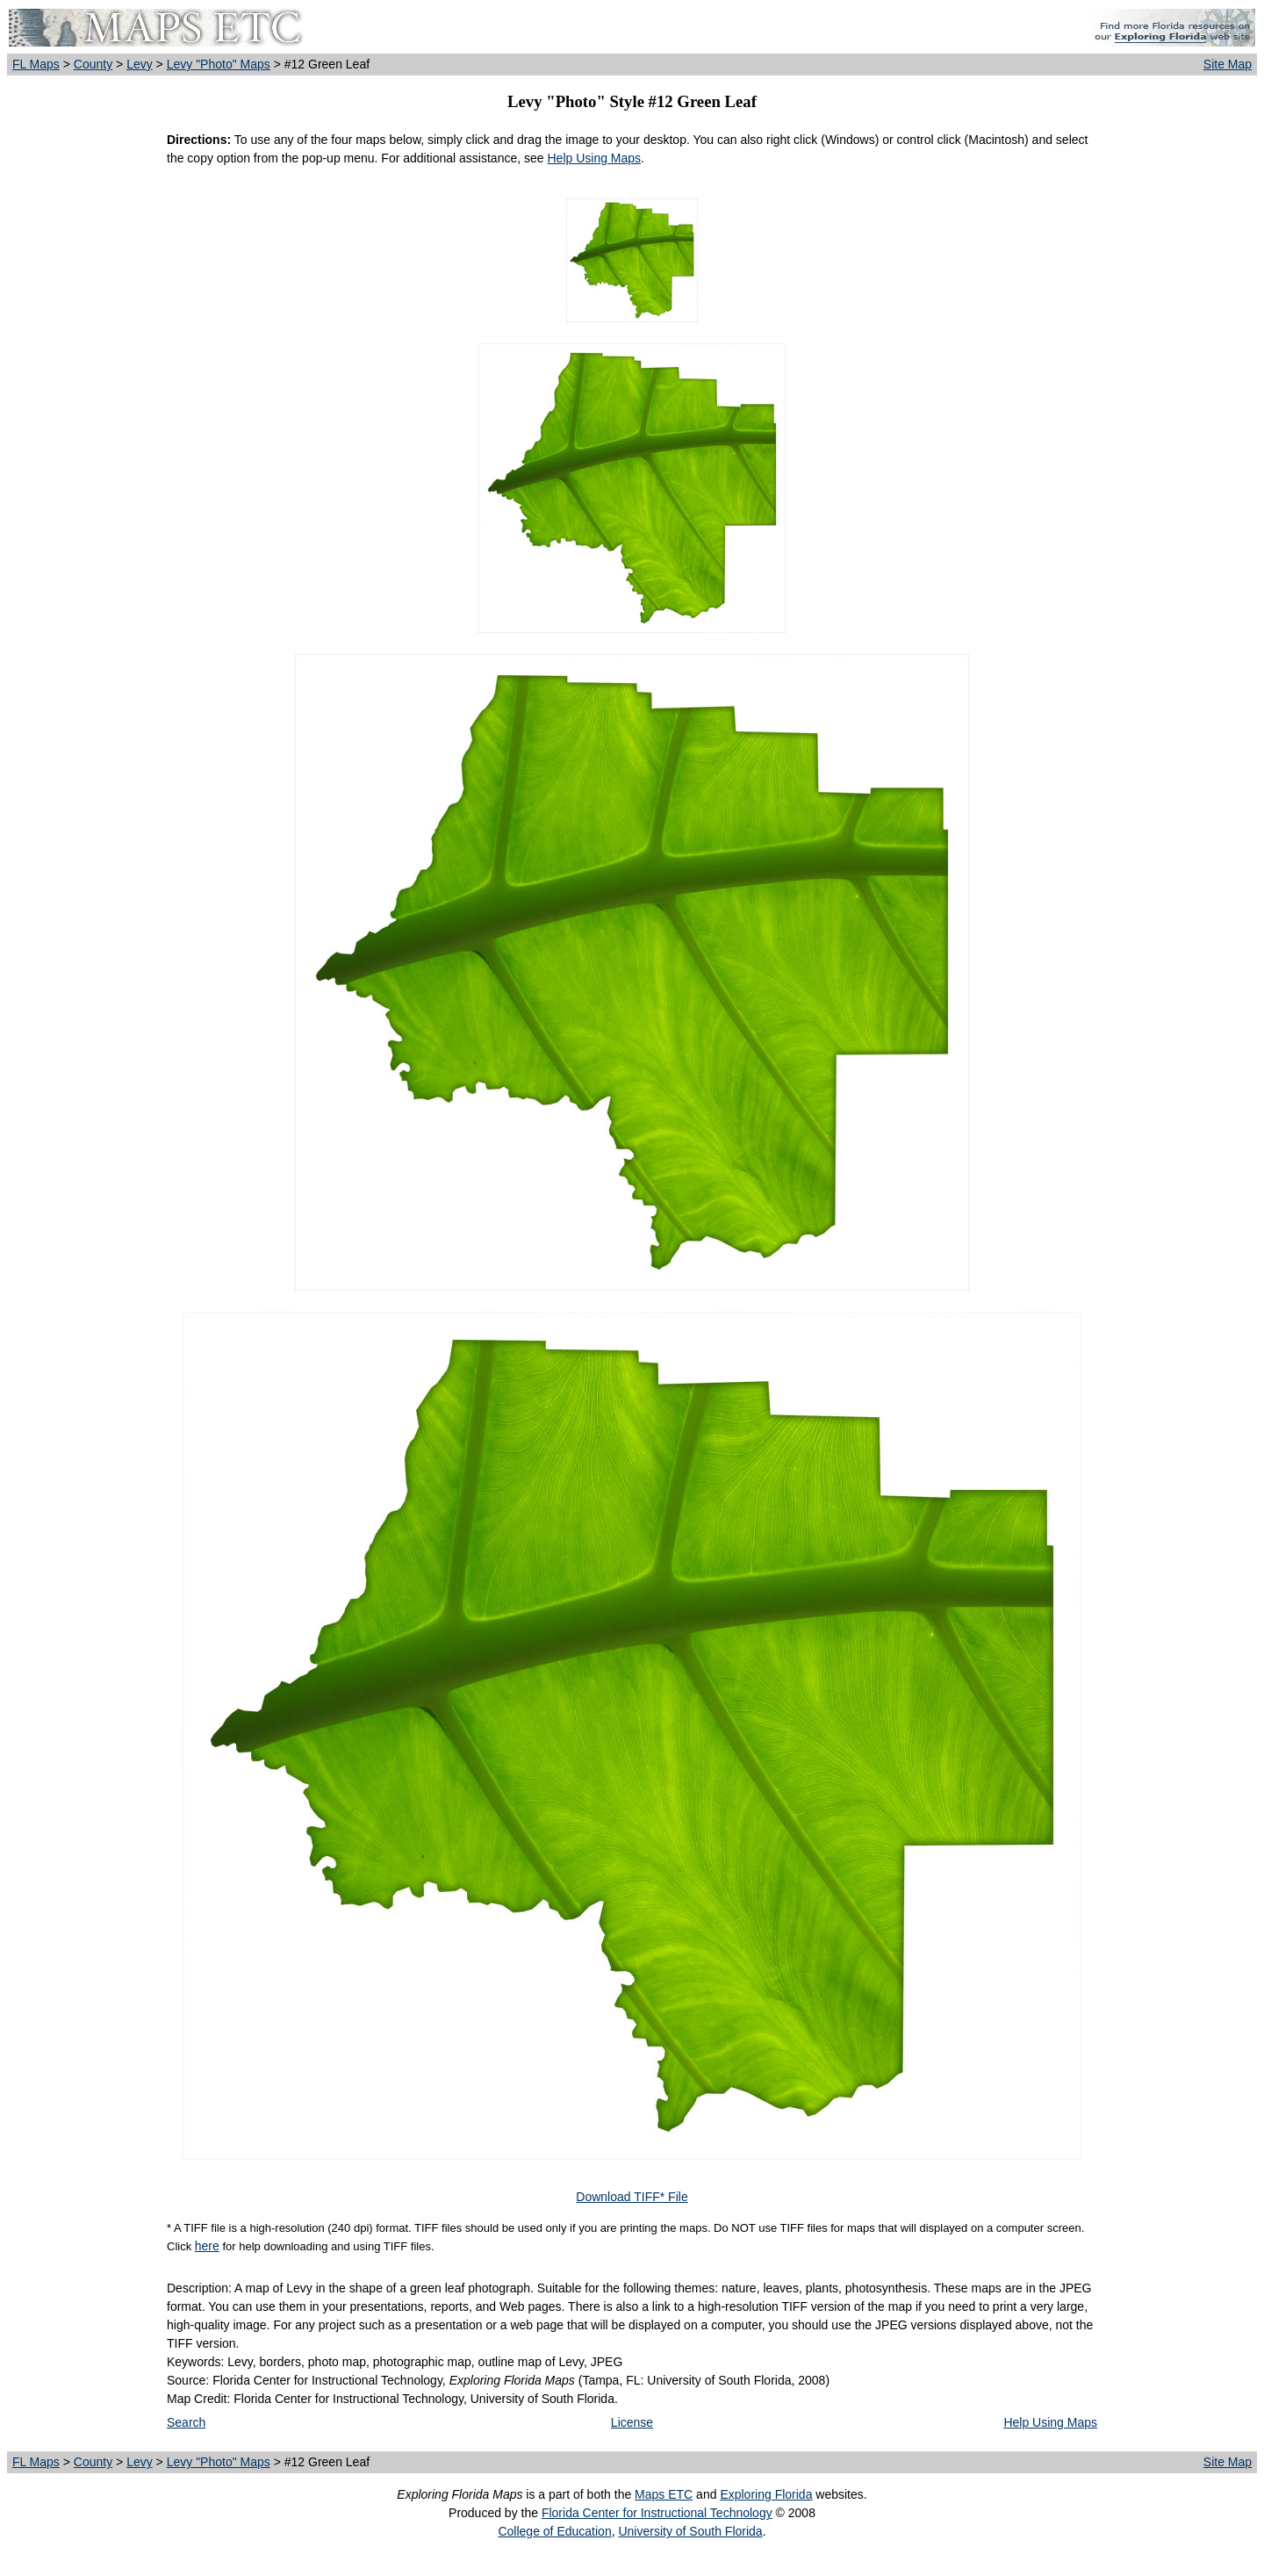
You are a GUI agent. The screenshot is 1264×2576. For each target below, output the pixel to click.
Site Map (1227, 64)
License (632, 2422)
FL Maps (36, 64)
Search (186, 2422)
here (207, 2246)
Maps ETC (664, 2494)
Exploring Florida (766, 2494)
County (93, 64)
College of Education (554, 2531)
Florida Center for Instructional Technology (657, 2513)
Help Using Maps (594, 158)
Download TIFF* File (631, 2197)
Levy (139, 64)
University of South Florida (690, 2531)
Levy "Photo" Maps (218, 64)
